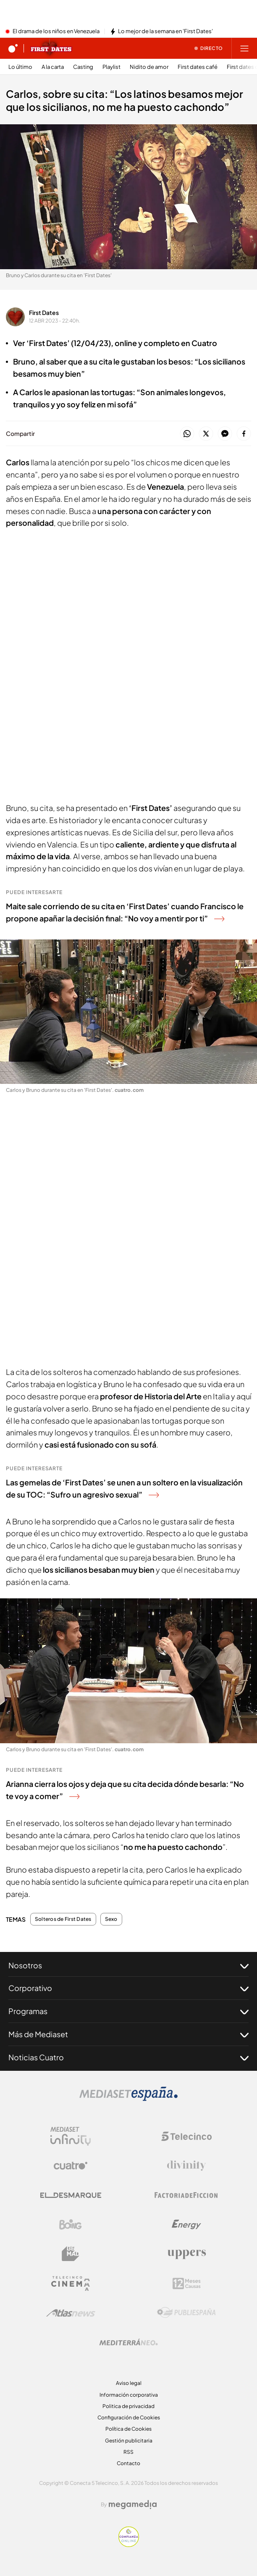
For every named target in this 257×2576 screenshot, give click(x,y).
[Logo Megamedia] (133, 2504)
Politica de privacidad (128, 2406)
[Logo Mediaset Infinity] (70, 2136)
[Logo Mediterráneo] (128, 2342)
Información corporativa (129, 2395)
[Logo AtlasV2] (70, 2313)
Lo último (20, 67)
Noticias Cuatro (128, 2057)
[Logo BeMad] (70, 2253)
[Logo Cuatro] (70, 2165)
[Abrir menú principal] (244, 48)
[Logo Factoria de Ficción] (186, 2195)
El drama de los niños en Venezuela (56, 31)
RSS (128, 2452)
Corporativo (128, 1988)
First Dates (44, 312)
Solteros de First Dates (63, 1919)
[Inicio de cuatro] (13, 48)
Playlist (111, 67)
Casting (83, 67)
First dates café (198, 67)
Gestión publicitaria (128, 2440)
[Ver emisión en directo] (208, 48)
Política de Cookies (128, 2429)
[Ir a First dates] (51, 48)
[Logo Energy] (186, 2224)
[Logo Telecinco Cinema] (70, 2283)
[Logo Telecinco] (186, 2136)
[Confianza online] (128, 2544)
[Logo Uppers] (186, 2253)
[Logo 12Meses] (187, 2283)
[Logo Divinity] (186, 2165)
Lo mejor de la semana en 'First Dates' (165, 31)
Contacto (128, 2463)
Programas (128, 2011)
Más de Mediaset (128, 2034)
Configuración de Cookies (128, 2417)
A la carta (53, 67)
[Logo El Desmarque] (70, 2195)
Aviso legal (129, 2383)
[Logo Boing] (70, 2224)
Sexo (111, 1919)
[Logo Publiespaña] (186, 2312)
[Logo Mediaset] (128, 2098)
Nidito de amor (149, 67)
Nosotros (128, 1965)
